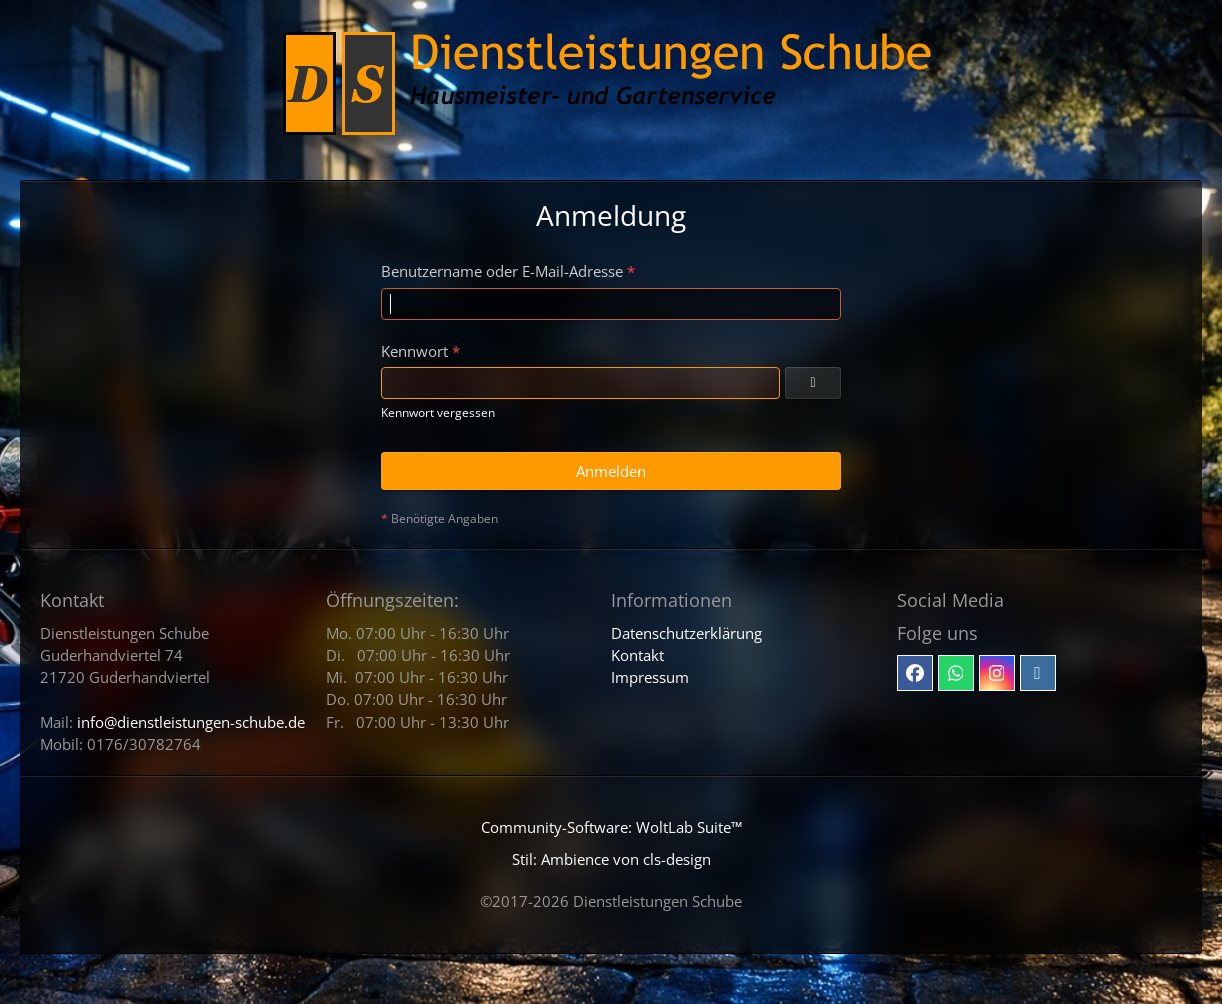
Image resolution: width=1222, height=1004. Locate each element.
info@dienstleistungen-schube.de (191, 722)
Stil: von (611, 859)
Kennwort (414, 351)
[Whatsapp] (956, 673)
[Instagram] (997, 673)
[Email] (1038, 673)
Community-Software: (611, 827)
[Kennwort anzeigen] (813, 383)
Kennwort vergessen (438, 412)
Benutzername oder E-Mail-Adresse (502, 271)
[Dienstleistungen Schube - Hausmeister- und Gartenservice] (611, 90)
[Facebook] (915, 673)
